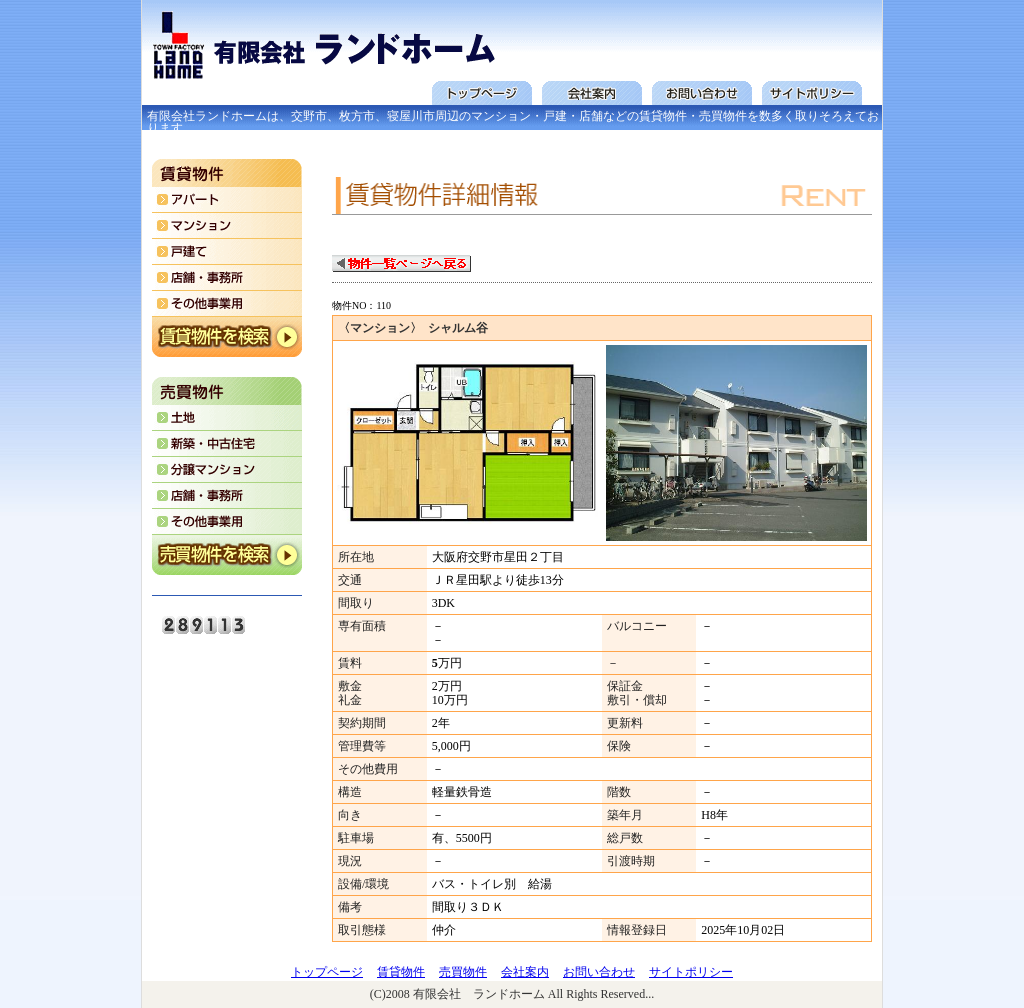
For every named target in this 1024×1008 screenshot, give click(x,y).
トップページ (327, 972)
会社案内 (525, 972)
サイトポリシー (691, 972)
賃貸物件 (401, 972)
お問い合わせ (599, 972)
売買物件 (463, 972)
